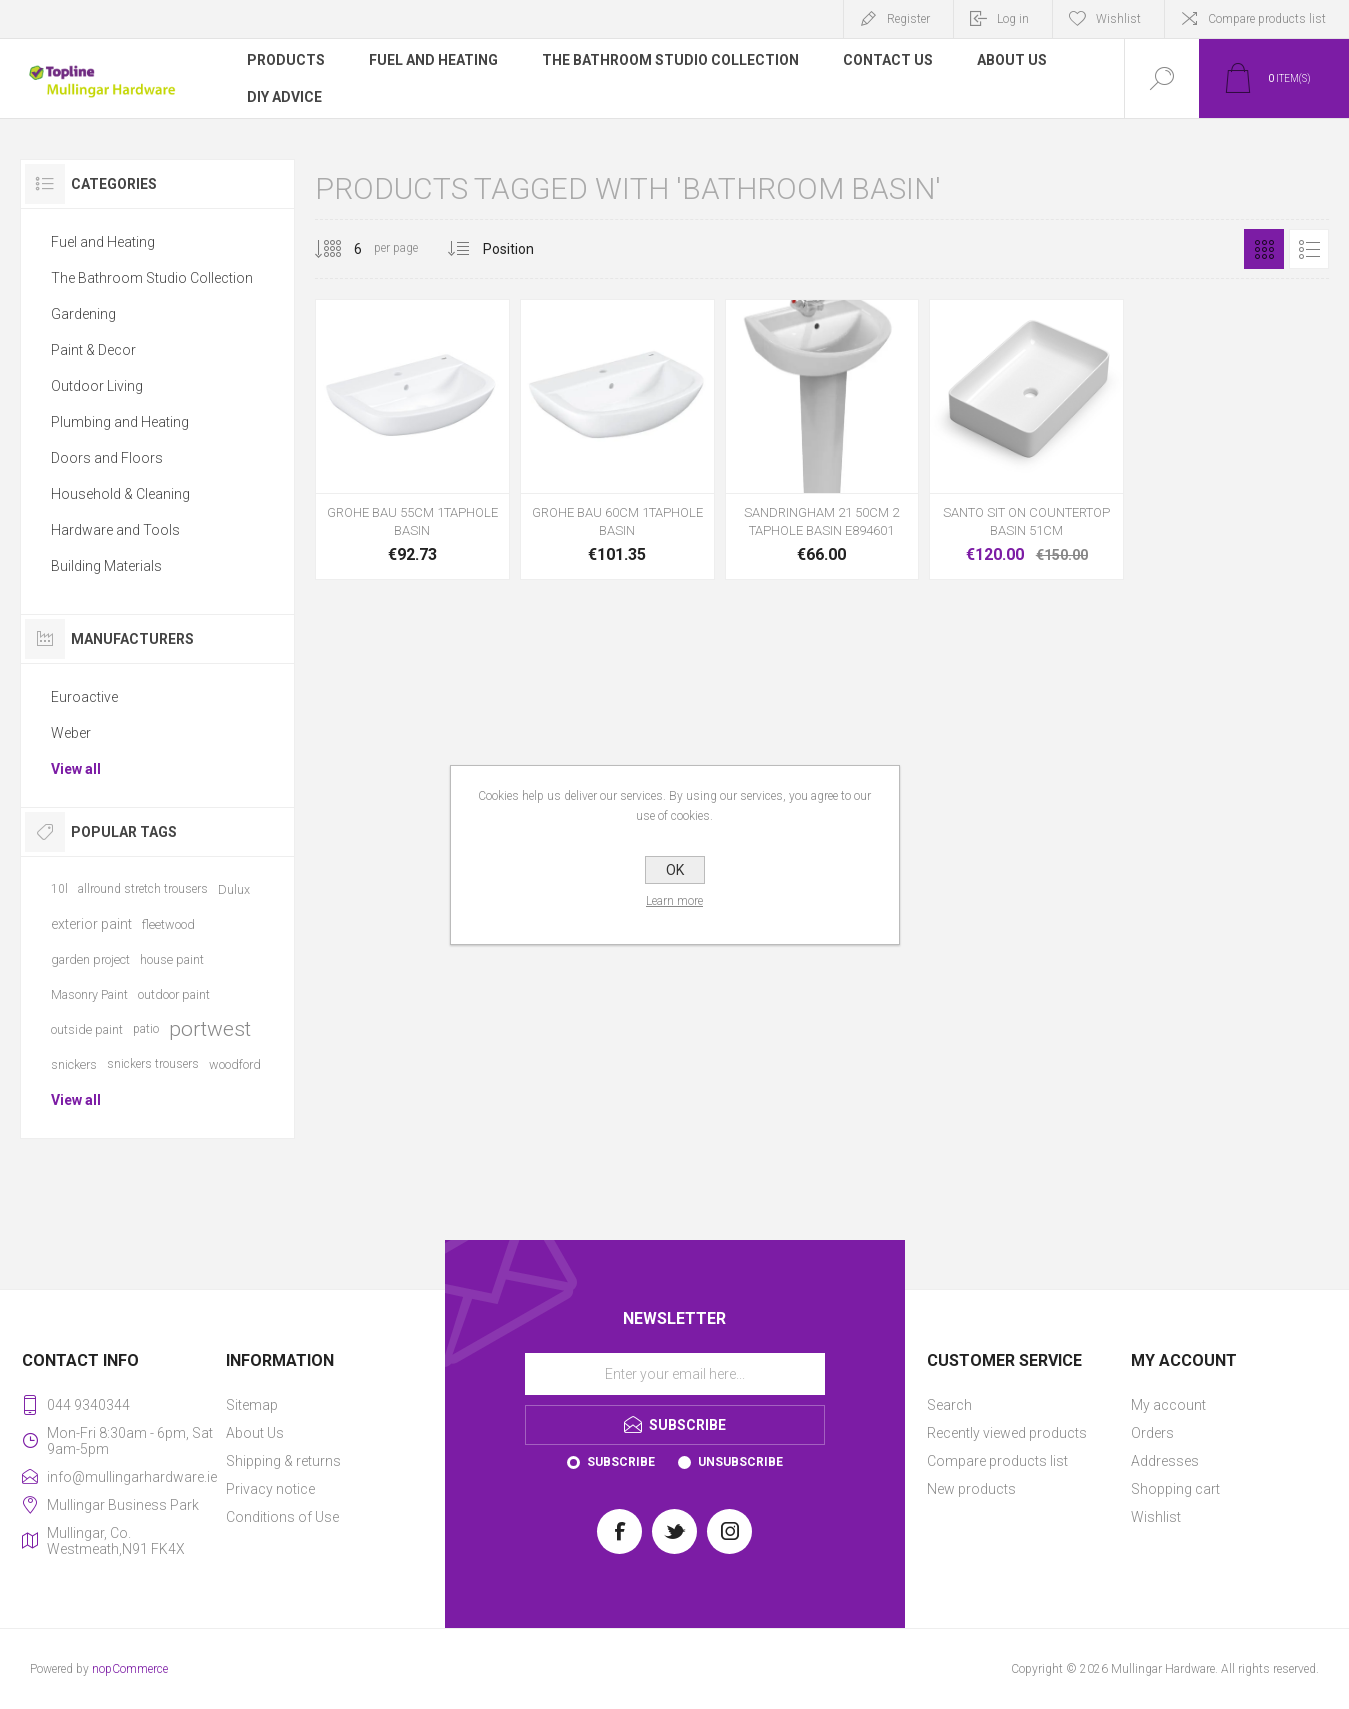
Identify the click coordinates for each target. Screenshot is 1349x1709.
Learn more (674, 901)
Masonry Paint (89, 994)
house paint (172, 959)
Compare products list (1267, 19)
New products (971, 1489)
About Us (255, 1433)
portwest (210, 1029)
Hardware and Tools (115, 530)
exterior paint (91, 924)
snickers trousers (153, 1064)
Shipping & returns (283, 1461)
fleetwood (168, 924)
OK (675, 870)
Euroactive (84, 697)
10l (59, 889)
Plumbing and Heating (120, 422)
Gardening (83, 314)
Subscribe (621, 1462)
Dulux (234, 889)
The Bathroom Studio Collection (152, 278)
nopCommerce (130, 1669)
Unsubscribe (740, 1462)
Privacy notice (270, 1489)
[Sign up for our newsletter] (675, 1374)
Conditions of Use (282, 1517)
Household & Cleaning (120, 494)
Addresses (1165, 1461)
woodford (235, 1064)
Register (908, 19)
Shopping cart (1175, 1489)
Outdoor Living (97, 386)
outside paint (87, 1029)
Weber (71, 733)
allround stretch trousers (143, 889)
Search (949, 1405)
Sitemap (252, 1405)
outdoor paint (174, 994)
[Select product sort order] (523, 249)
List (1309, 249)
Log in (1013, 19)
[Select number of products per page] (343, 249)
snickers (74, 1064)
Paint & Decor (93, 350)
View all (76, 769)
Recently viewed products (1007, 1433)
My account (1168, 1405)
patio (146, 1029)
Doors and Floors (107, 458)
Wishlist (1156, 1517)
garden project (90, 959)
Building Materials (106, 566)
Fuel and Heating (103, 242)
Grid (1264, 249)
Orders (1152, 1433)
